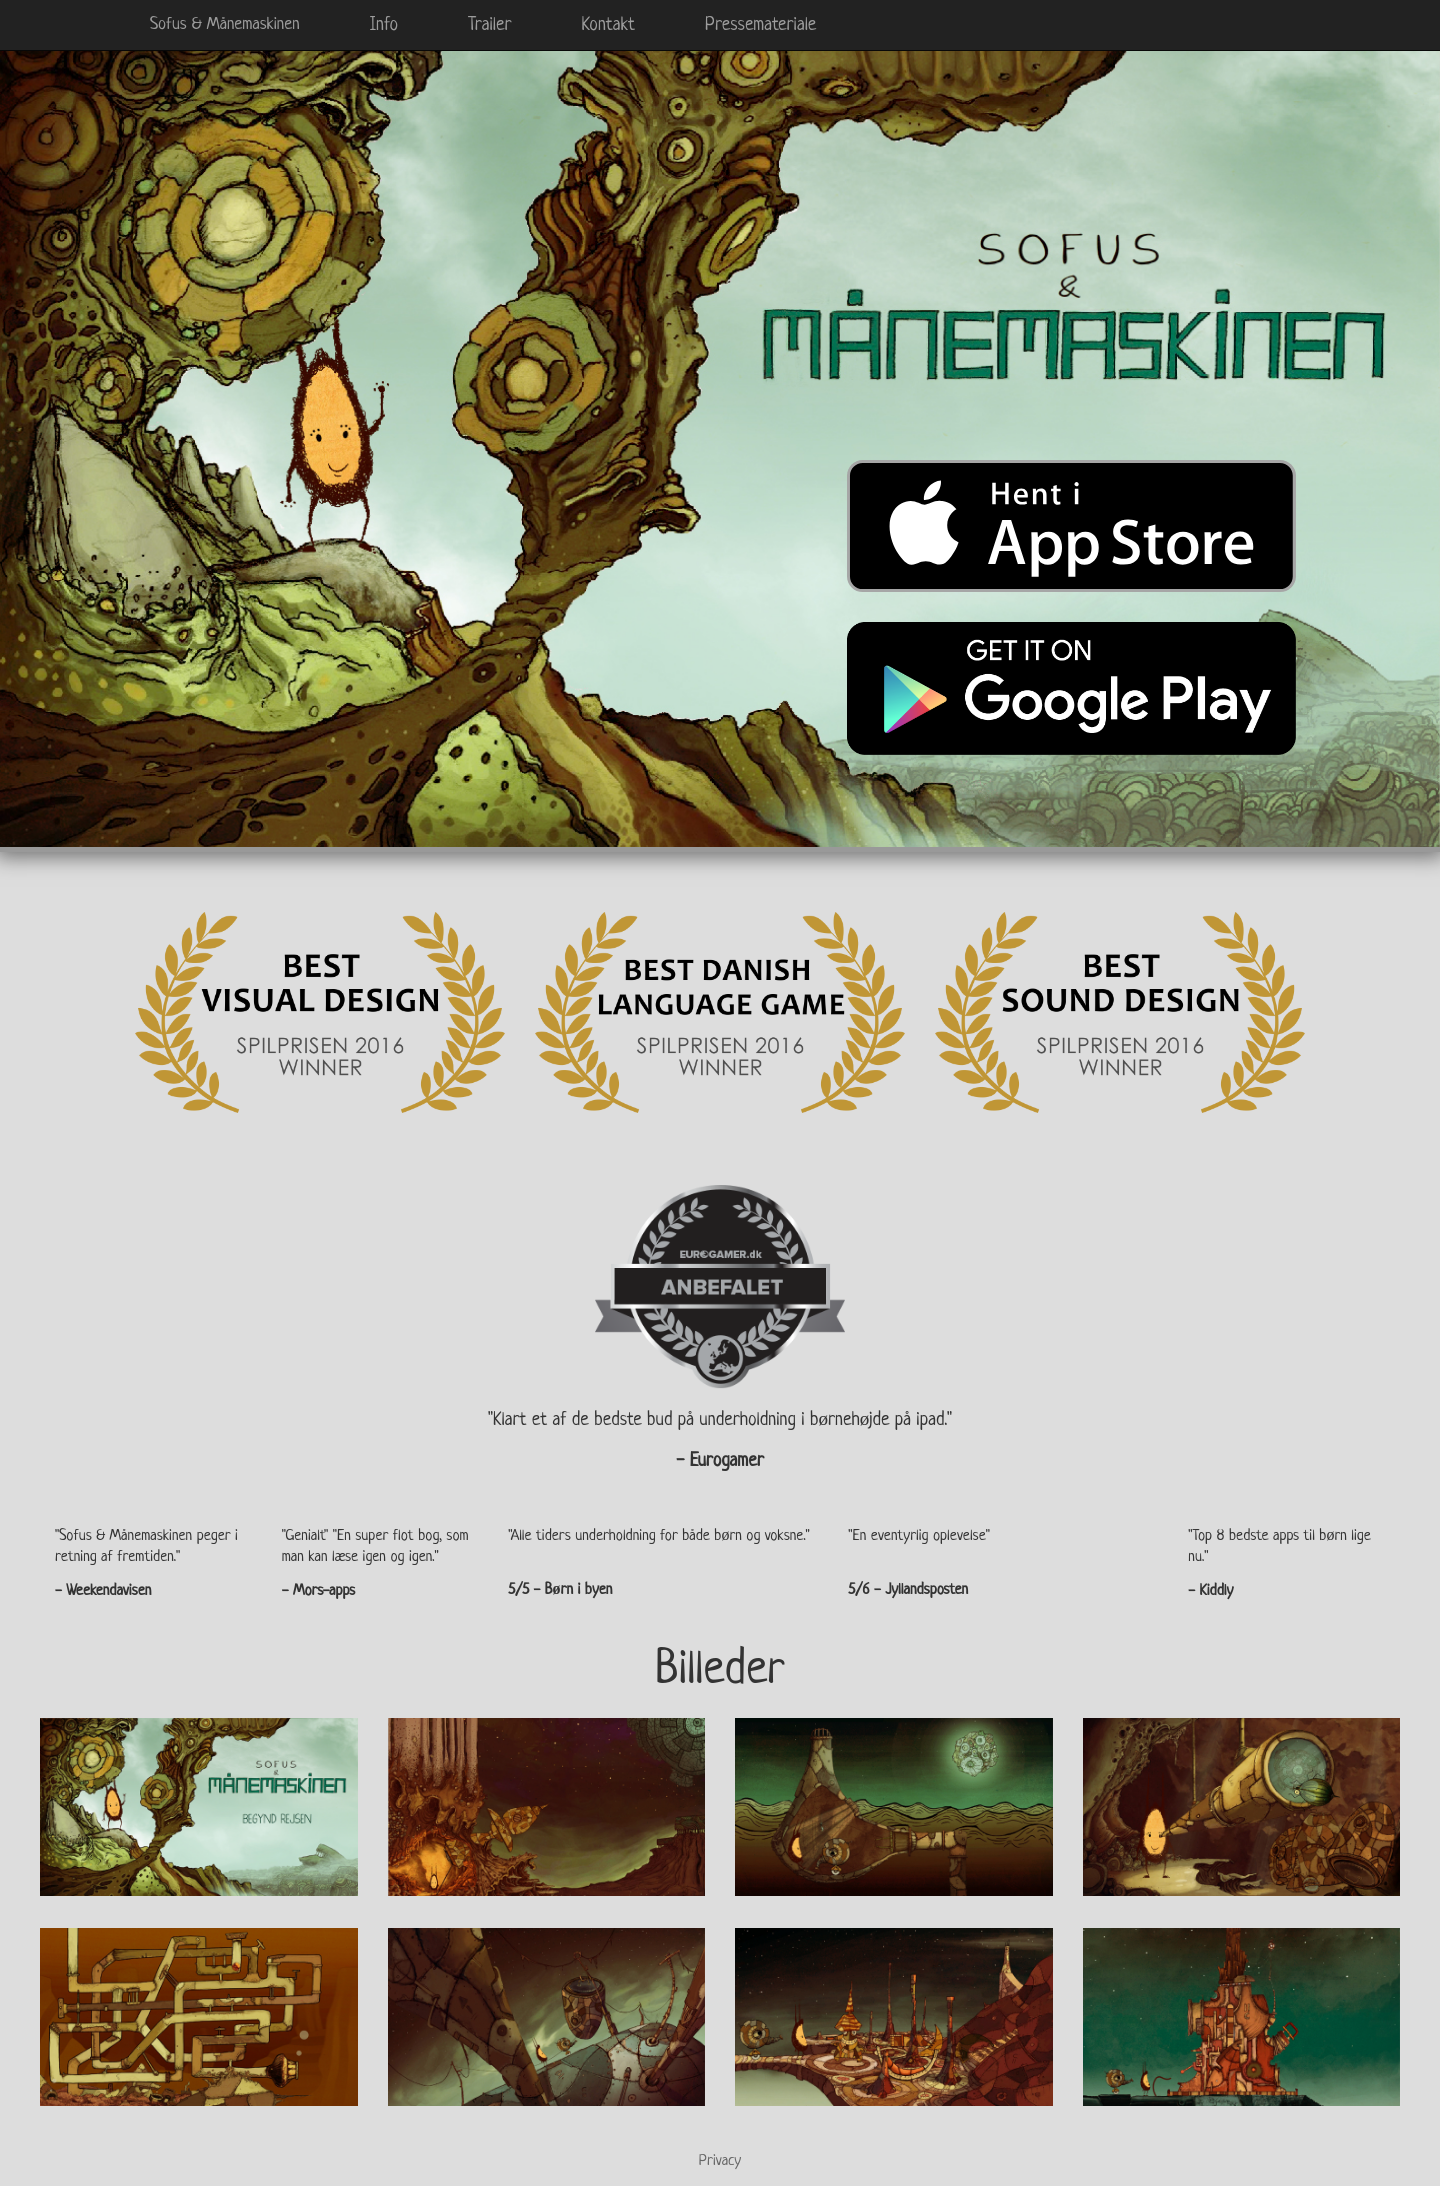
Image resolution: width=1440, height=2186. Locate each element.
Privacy (720, 2161)
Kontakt (608, 25)
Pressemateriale (760, 25)
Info (384, 25)
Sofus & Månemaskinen (225, 24)
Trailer (489, 25)
